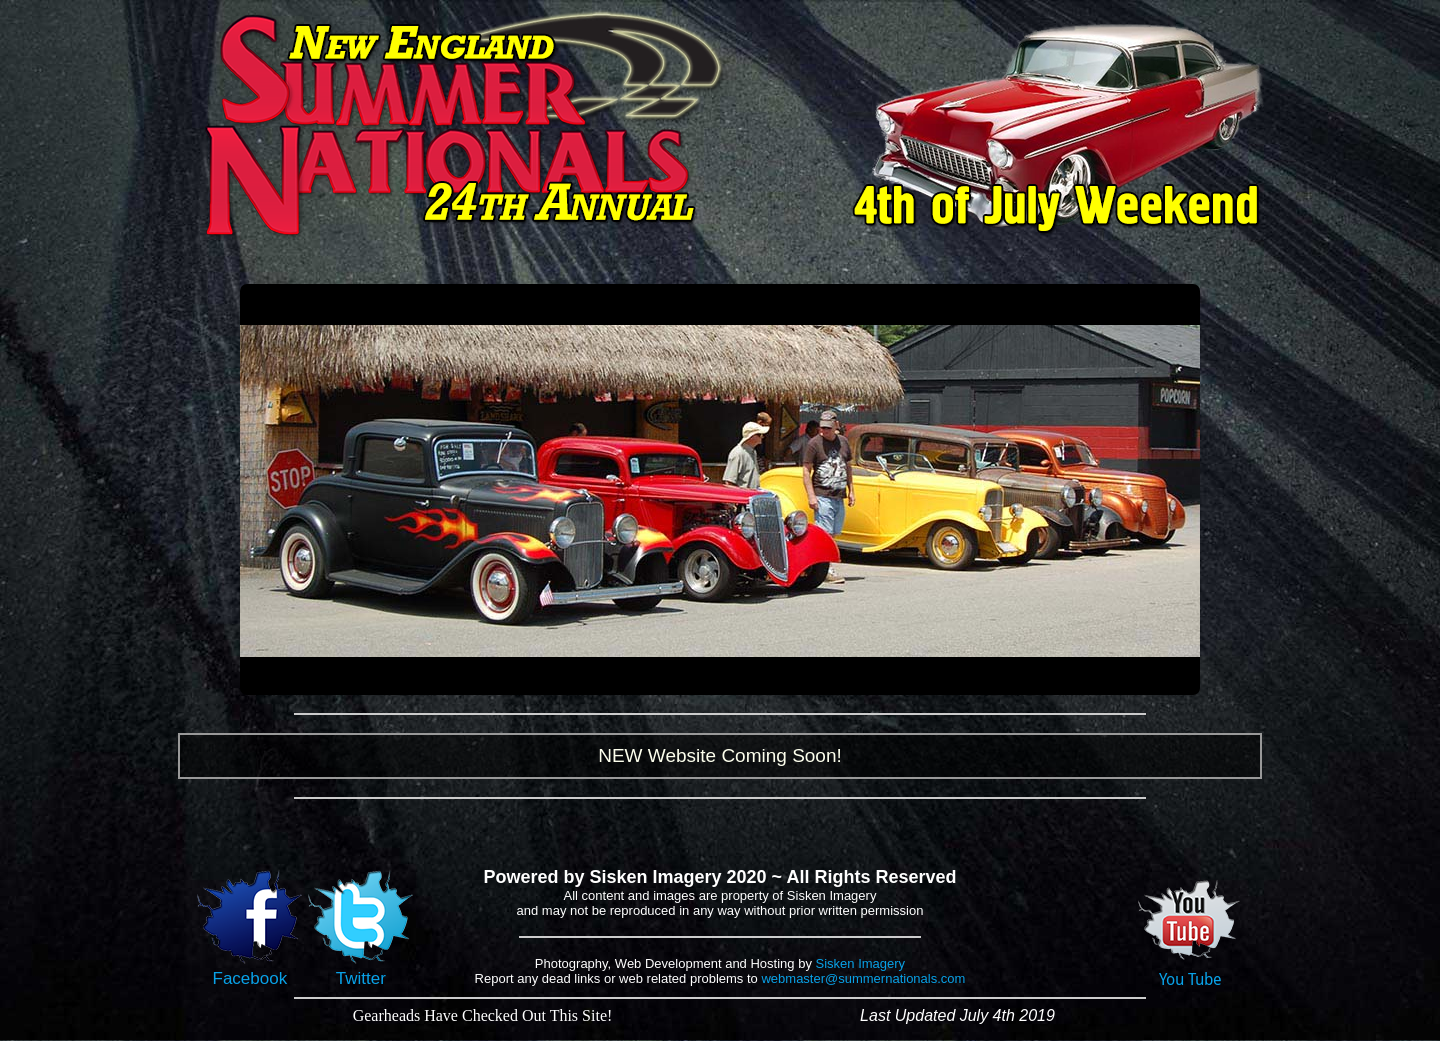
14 (763, 677)
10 (703, 677)
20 (853, 677)
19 (838, 677)
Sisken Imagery (861, 963)
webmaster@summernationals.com (863, 978)
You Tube (1190, 972)
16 (793, 677)
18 (823, 677)
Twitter (360, 971)
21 (868, 677)
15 (778, 677)
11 (718, 677)
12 (733, 677)
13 (748, 677)
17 (808, 677)
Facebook (249, 971)
